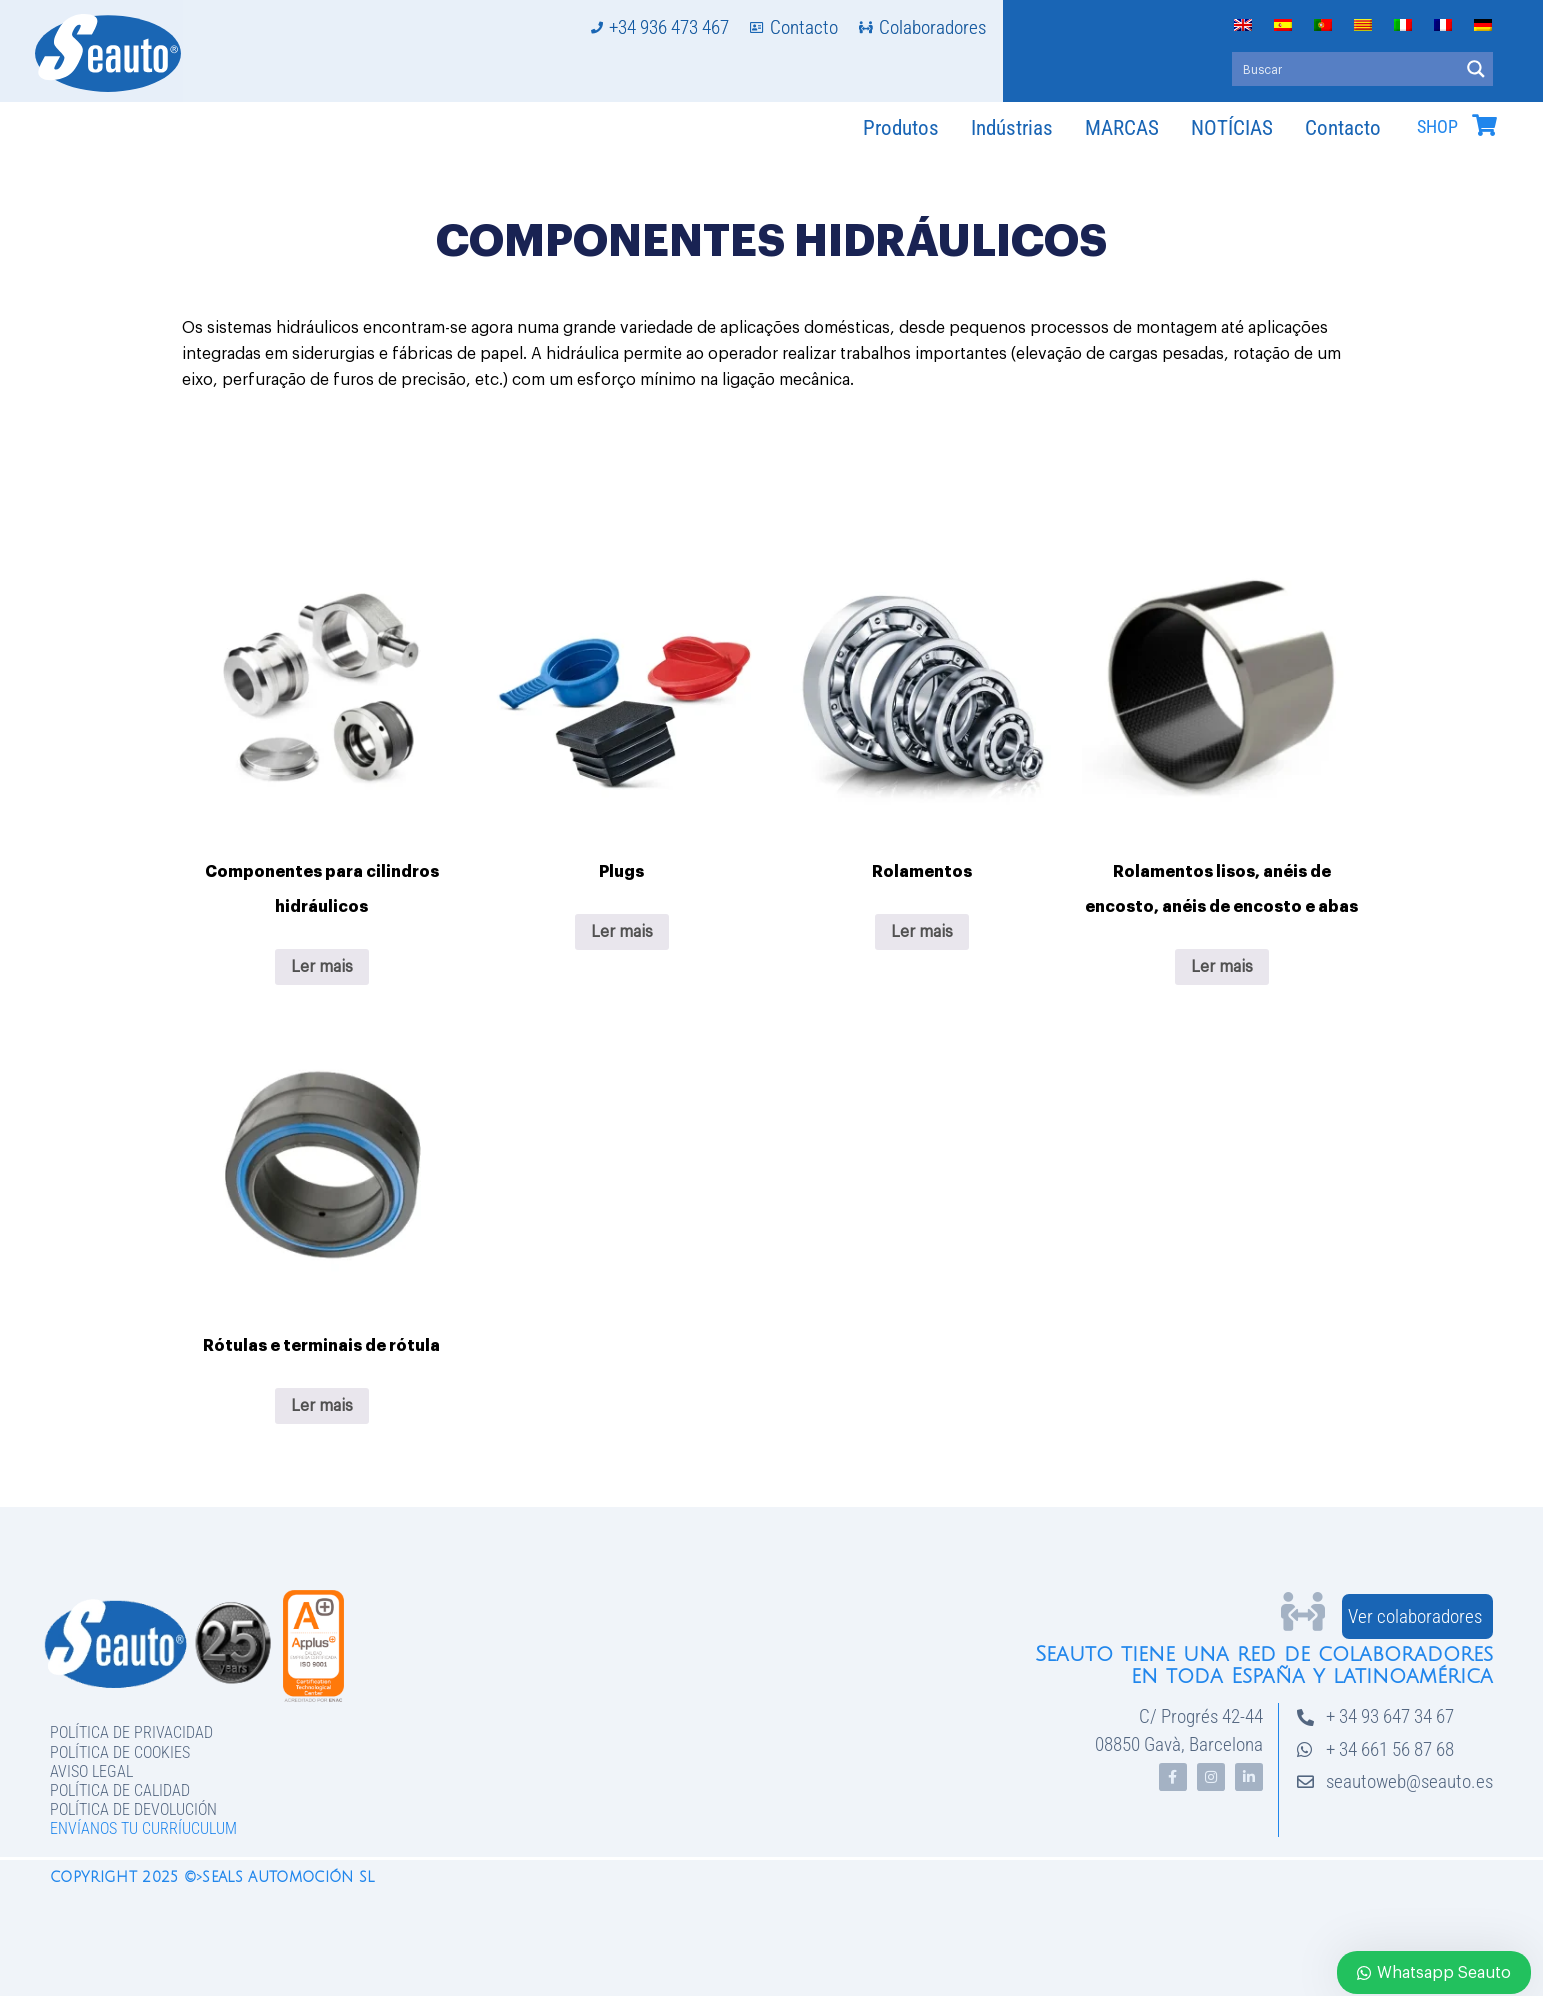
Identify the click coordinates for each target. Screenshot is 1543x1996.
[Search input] (1346, 69)
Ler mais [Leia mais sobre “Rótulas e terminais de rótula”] (322, 1406)
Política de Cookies (120, 1752)
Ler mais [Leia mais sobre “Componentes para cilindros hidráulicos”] (322, 967)
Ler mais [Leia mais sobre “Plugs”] (622, 932)
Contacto (1343, 128)
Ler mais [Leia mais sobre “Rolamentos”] (922, 932)
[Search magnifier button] (1476, 69)
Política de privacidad (131, 1732)
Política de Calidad (120, 1790)
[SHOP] (1484, 125)
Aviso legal (91, 1771)
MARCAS (1122, 128)
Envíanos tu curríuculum (143, 1828)
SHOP (1437, 127)
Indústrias (1012, 128)
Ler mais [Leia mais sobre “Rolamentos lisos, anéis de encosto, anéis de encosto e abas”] (1222, 967)
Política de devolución (133, 1809)
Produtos (901, 128)
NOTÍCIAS (1232, 128)
